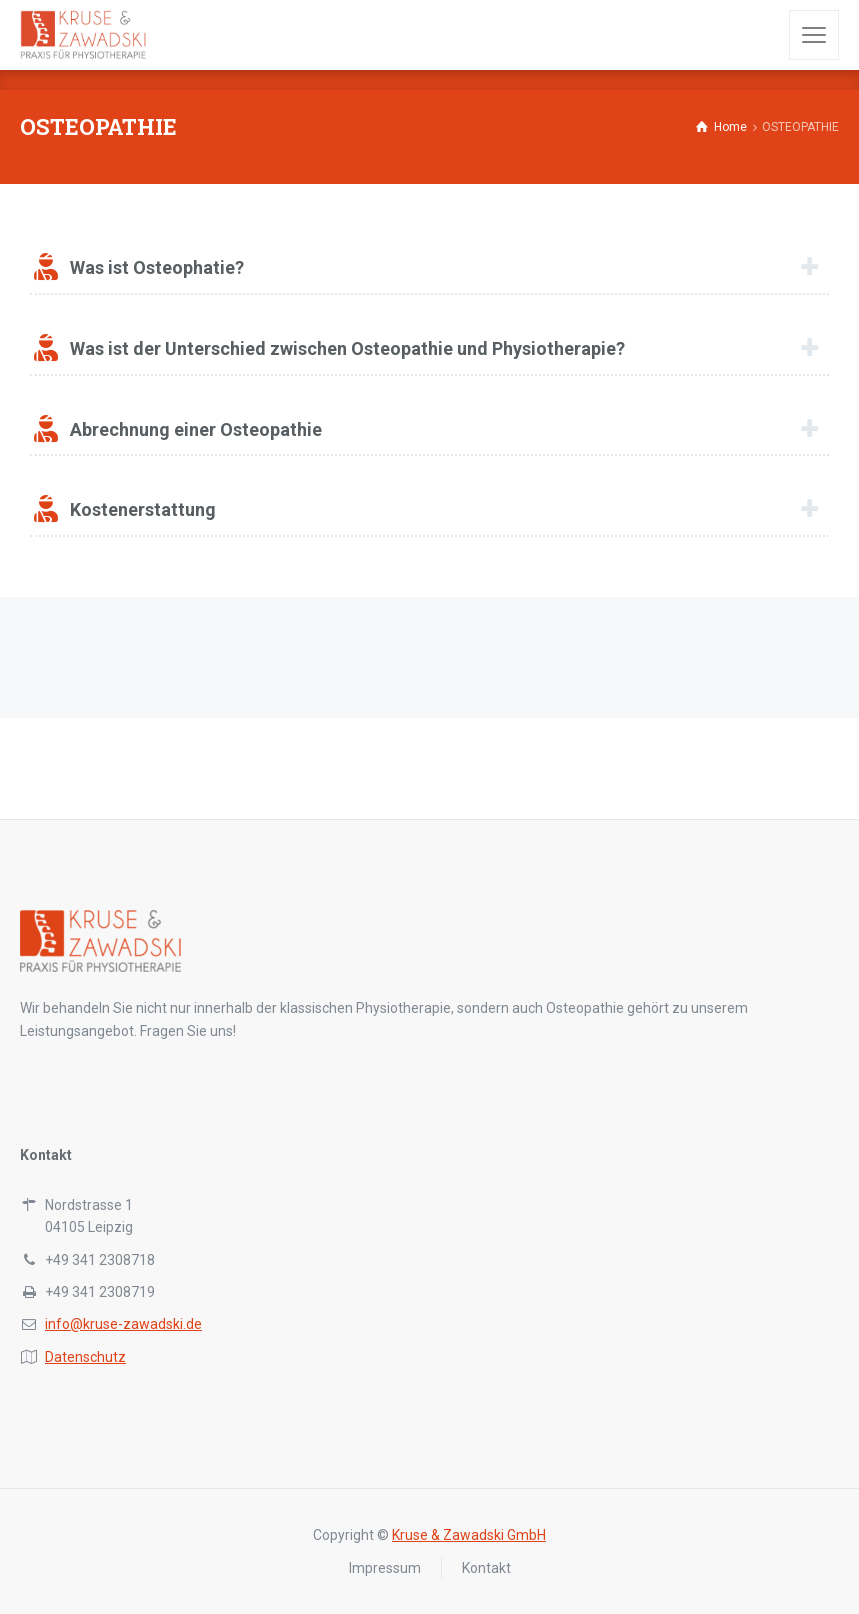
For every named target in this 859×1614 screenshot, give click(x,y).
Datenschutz (85, 1357)
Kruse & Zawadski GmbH (469, 1535)
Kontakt (486, 1568)
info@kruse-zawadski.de (123, 1324)
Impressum (385, 1568)
